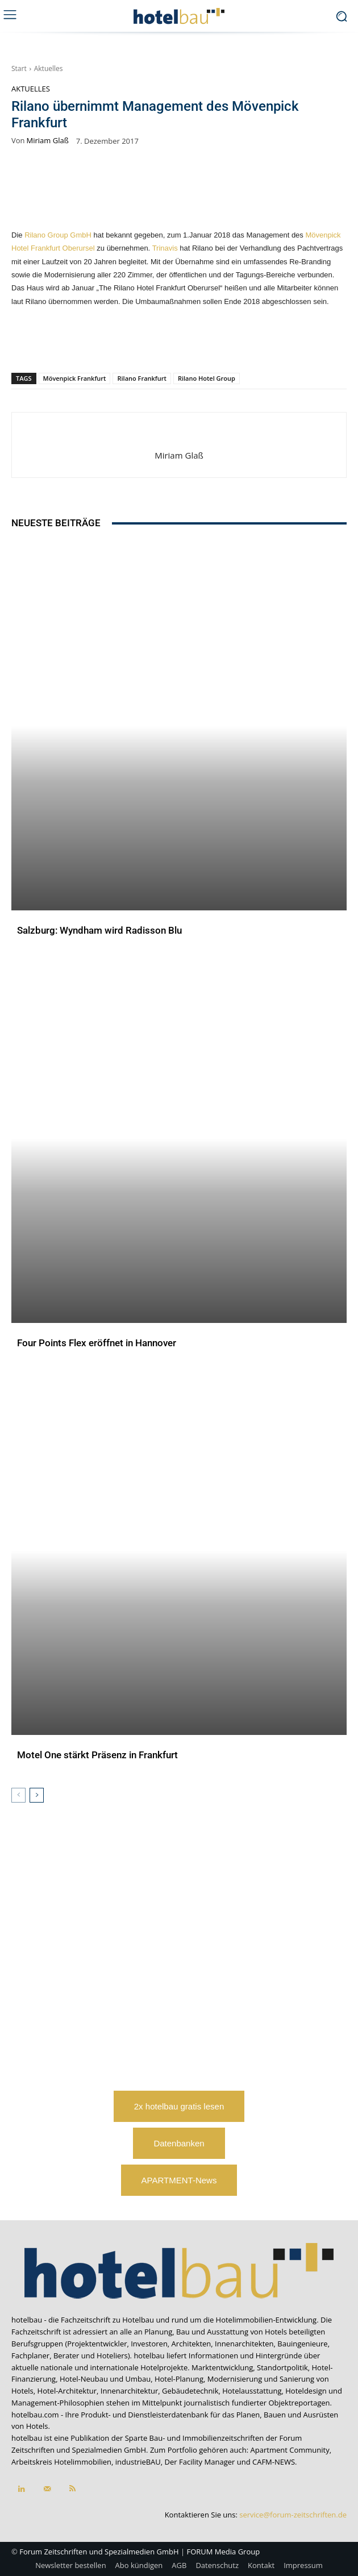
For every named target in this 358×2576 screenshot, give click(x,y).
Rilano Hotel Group (206, 378)
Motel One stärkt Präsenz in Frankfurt (97, 1755)
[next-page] (37, 1795)
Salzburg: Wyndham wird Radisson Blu (99, 930)
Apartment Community (290, 2450)
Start (19, 68)
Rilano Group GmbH (57, 235)
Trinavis (165, 248)
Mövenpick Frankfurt (74, 378)
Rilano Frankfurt (141, 378)
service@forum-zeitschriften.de (293, 2515)
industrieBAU (138, 2462)
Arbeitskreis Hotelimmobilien (61, 2462)
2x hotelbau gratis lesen (179, 2106)
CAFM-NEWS (273, 2462)
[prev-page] (18, 1795)
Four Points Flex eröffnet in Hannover (96, 1343)
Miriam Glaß (48, 140)
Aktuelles (48, 68)
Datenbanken (178, 2143)
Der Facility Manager (200, 2462)
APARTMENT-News (179, 2180)
